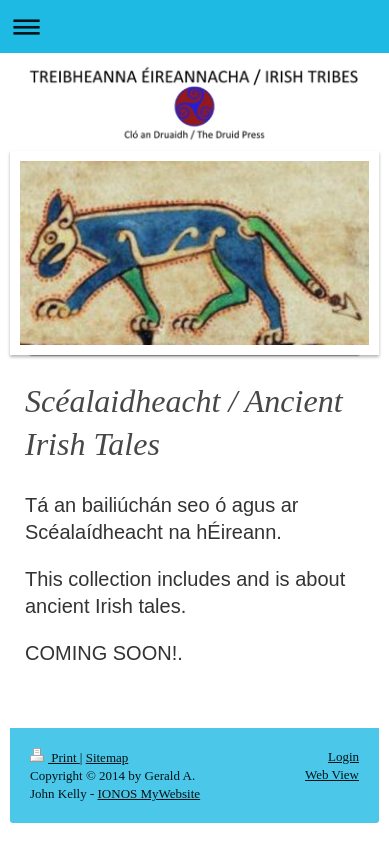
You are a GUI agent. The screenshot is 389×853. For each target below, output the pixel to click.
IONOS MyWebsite (149, 793)
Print (55, 757)
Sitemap (107, 757)
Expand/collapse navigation (194, 26)
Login (343, 756)
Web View (332, 774)
